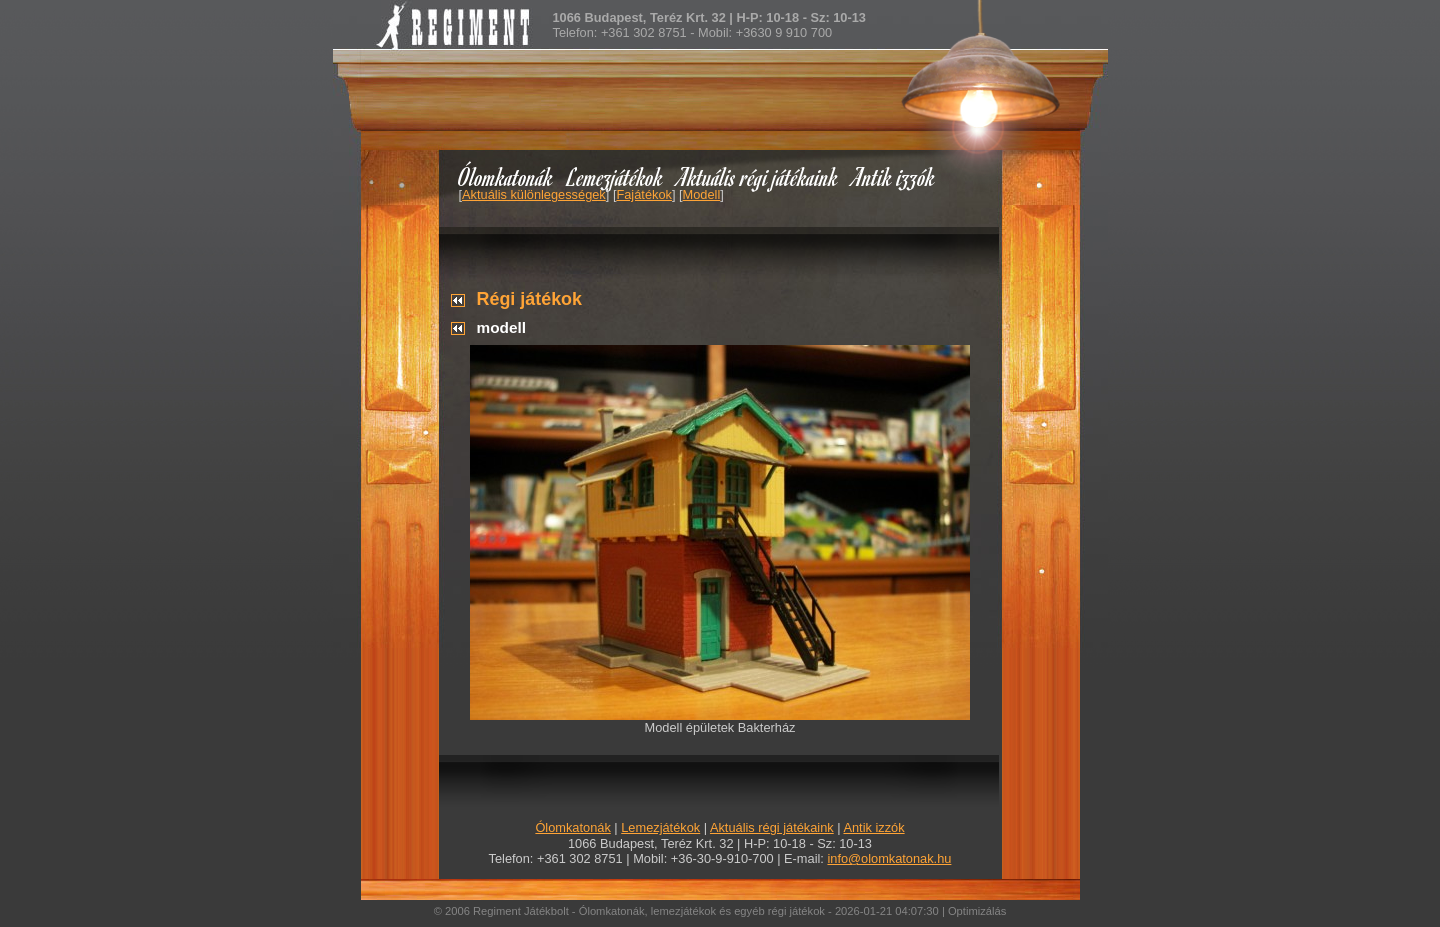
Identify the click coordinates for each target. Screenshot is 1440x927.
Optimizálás (977, 911)
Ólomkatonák (505, 176)
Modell (702, 194)
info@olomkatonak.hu (889, 858)
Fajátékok (643, 194)
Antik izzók (894, 176)
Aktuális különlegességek (534, 194)
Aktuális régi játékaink (758, 176)
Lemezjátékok (615, 176)
